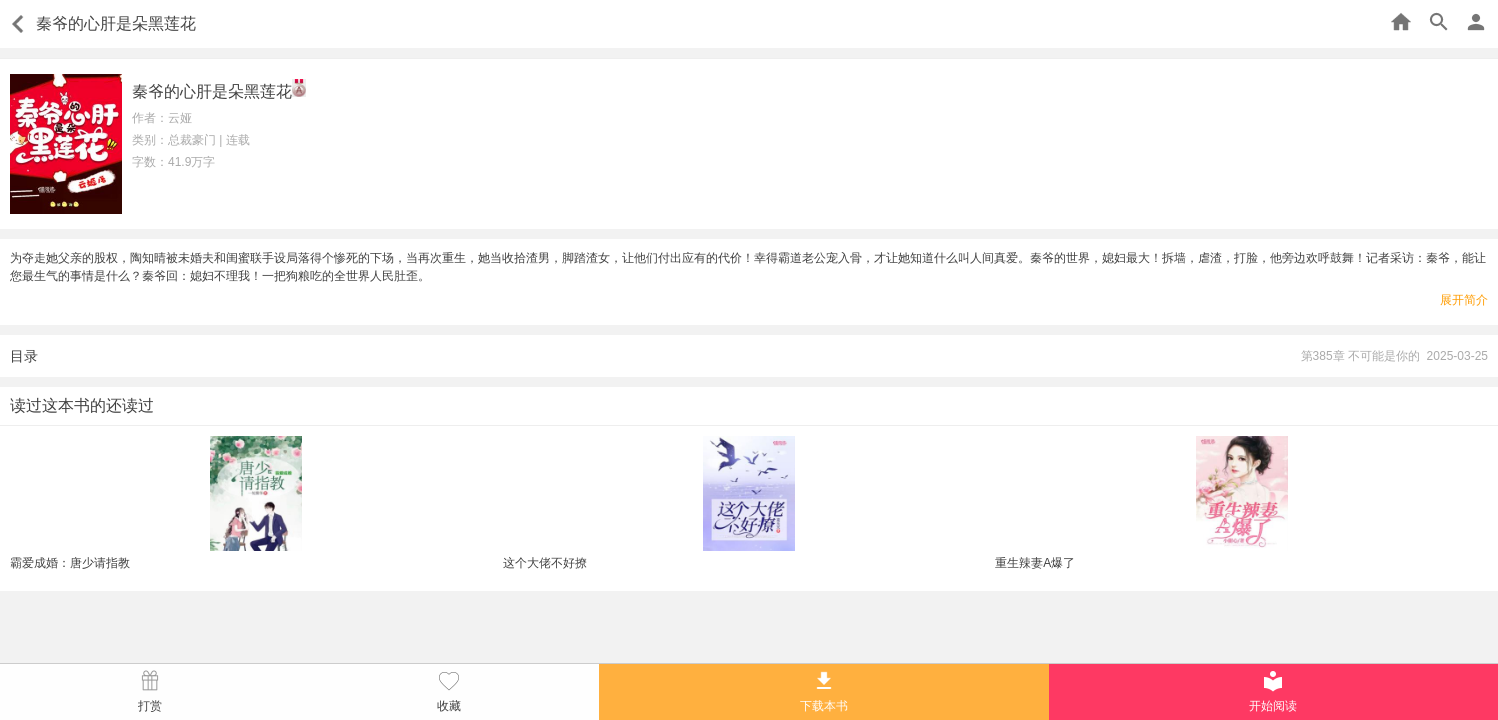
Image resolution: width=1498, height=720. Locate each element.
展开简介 (1464, 300)
